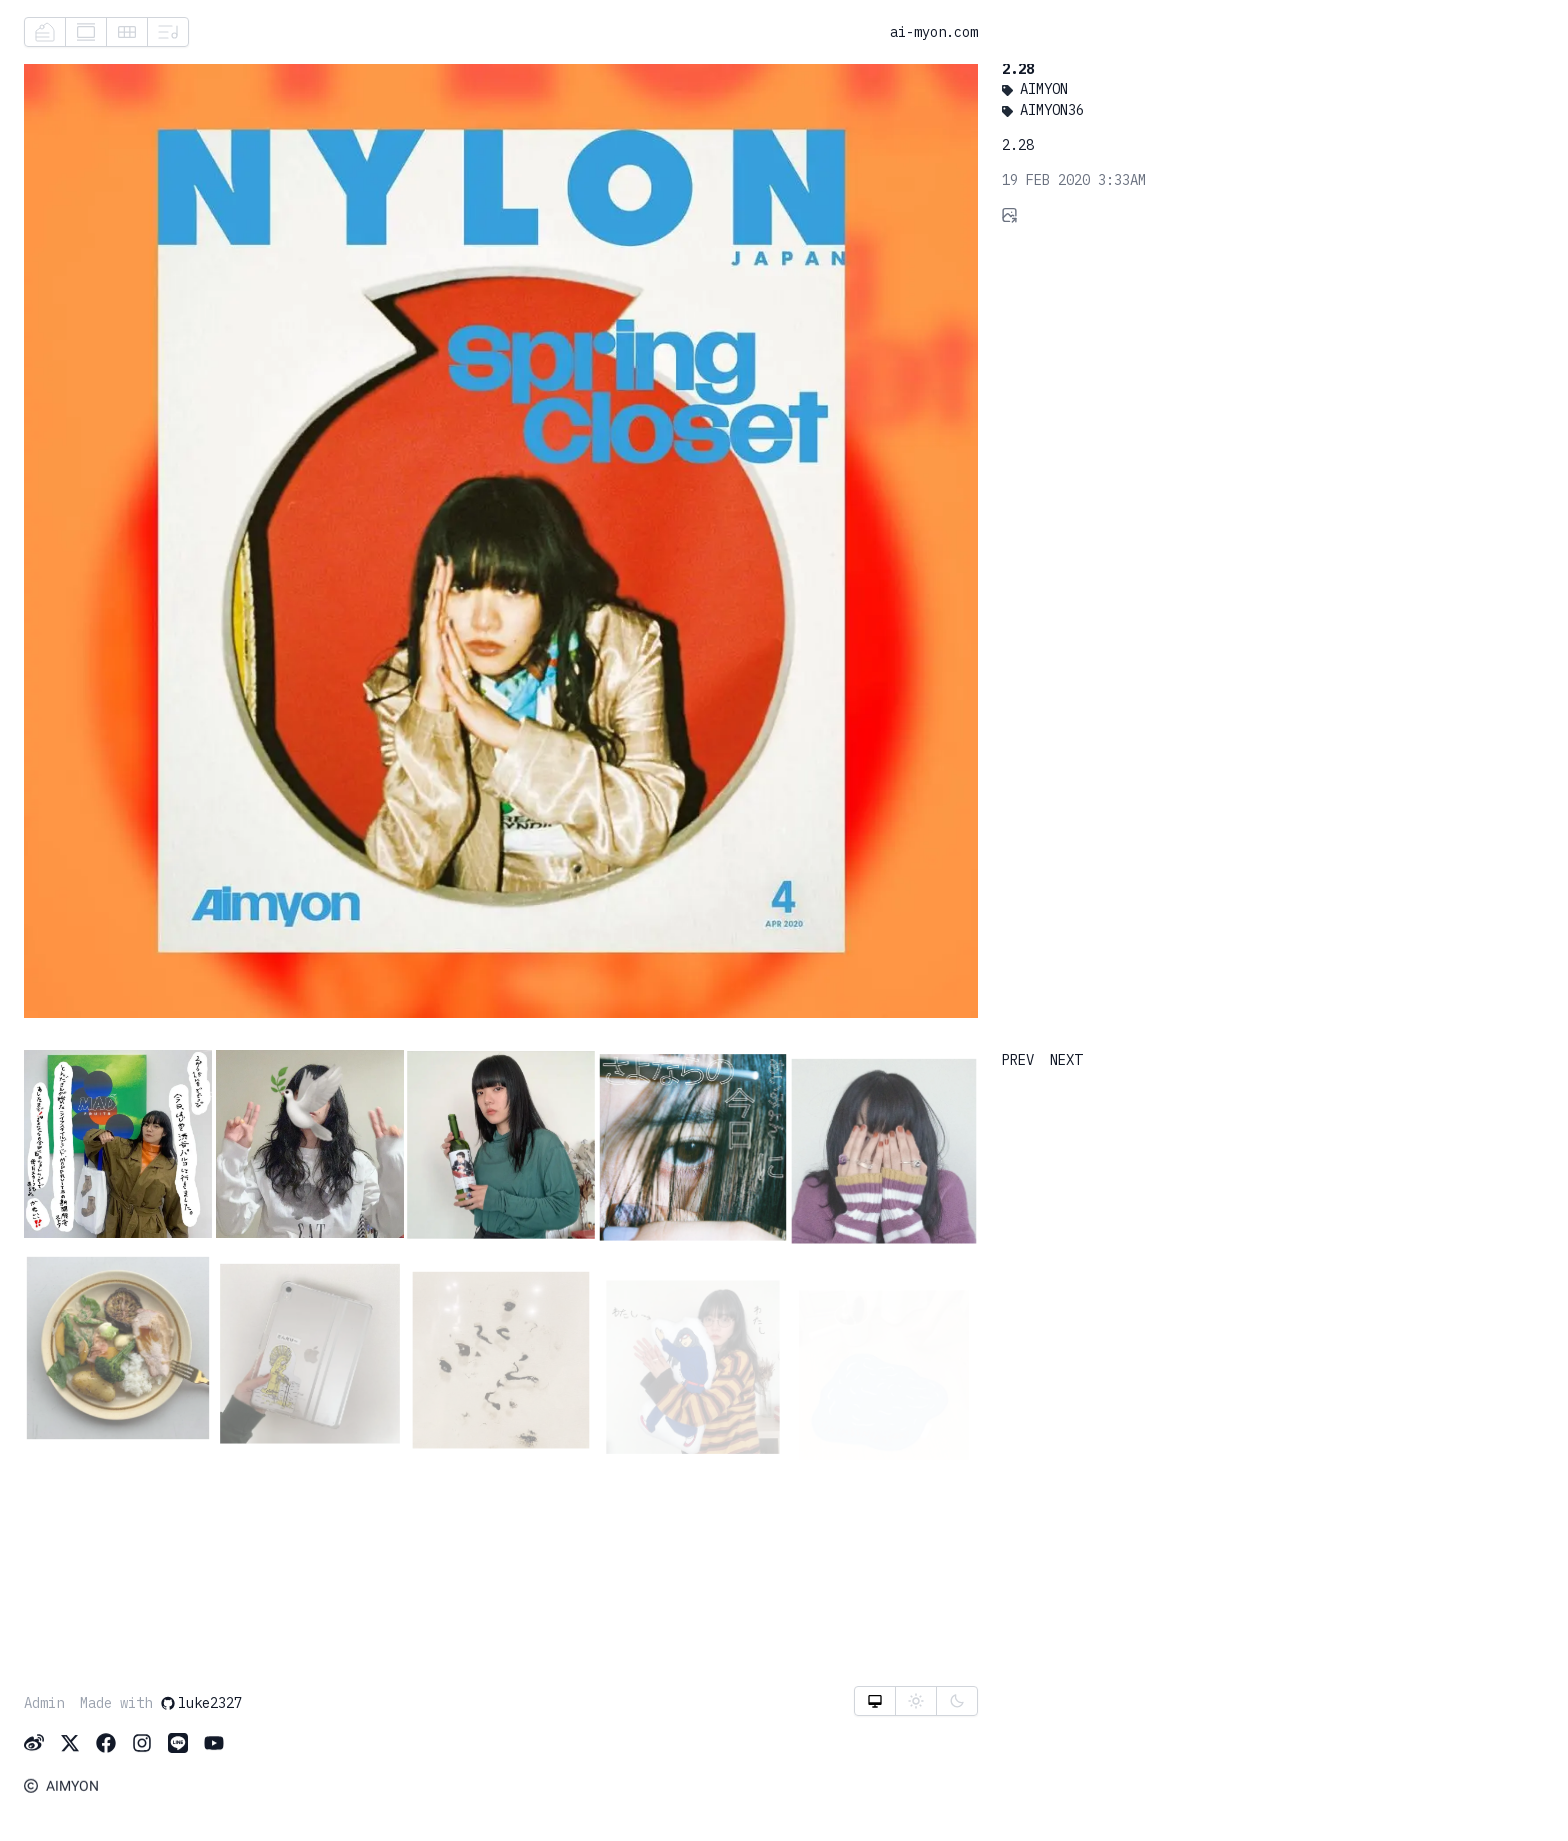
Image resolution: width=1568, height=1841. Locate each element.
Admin (44, 1704)
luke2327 (201, 1704)
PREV (1018, 1060)
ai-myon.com (934, 33)
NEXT (1066, 1060)
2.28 (1017, 73)
